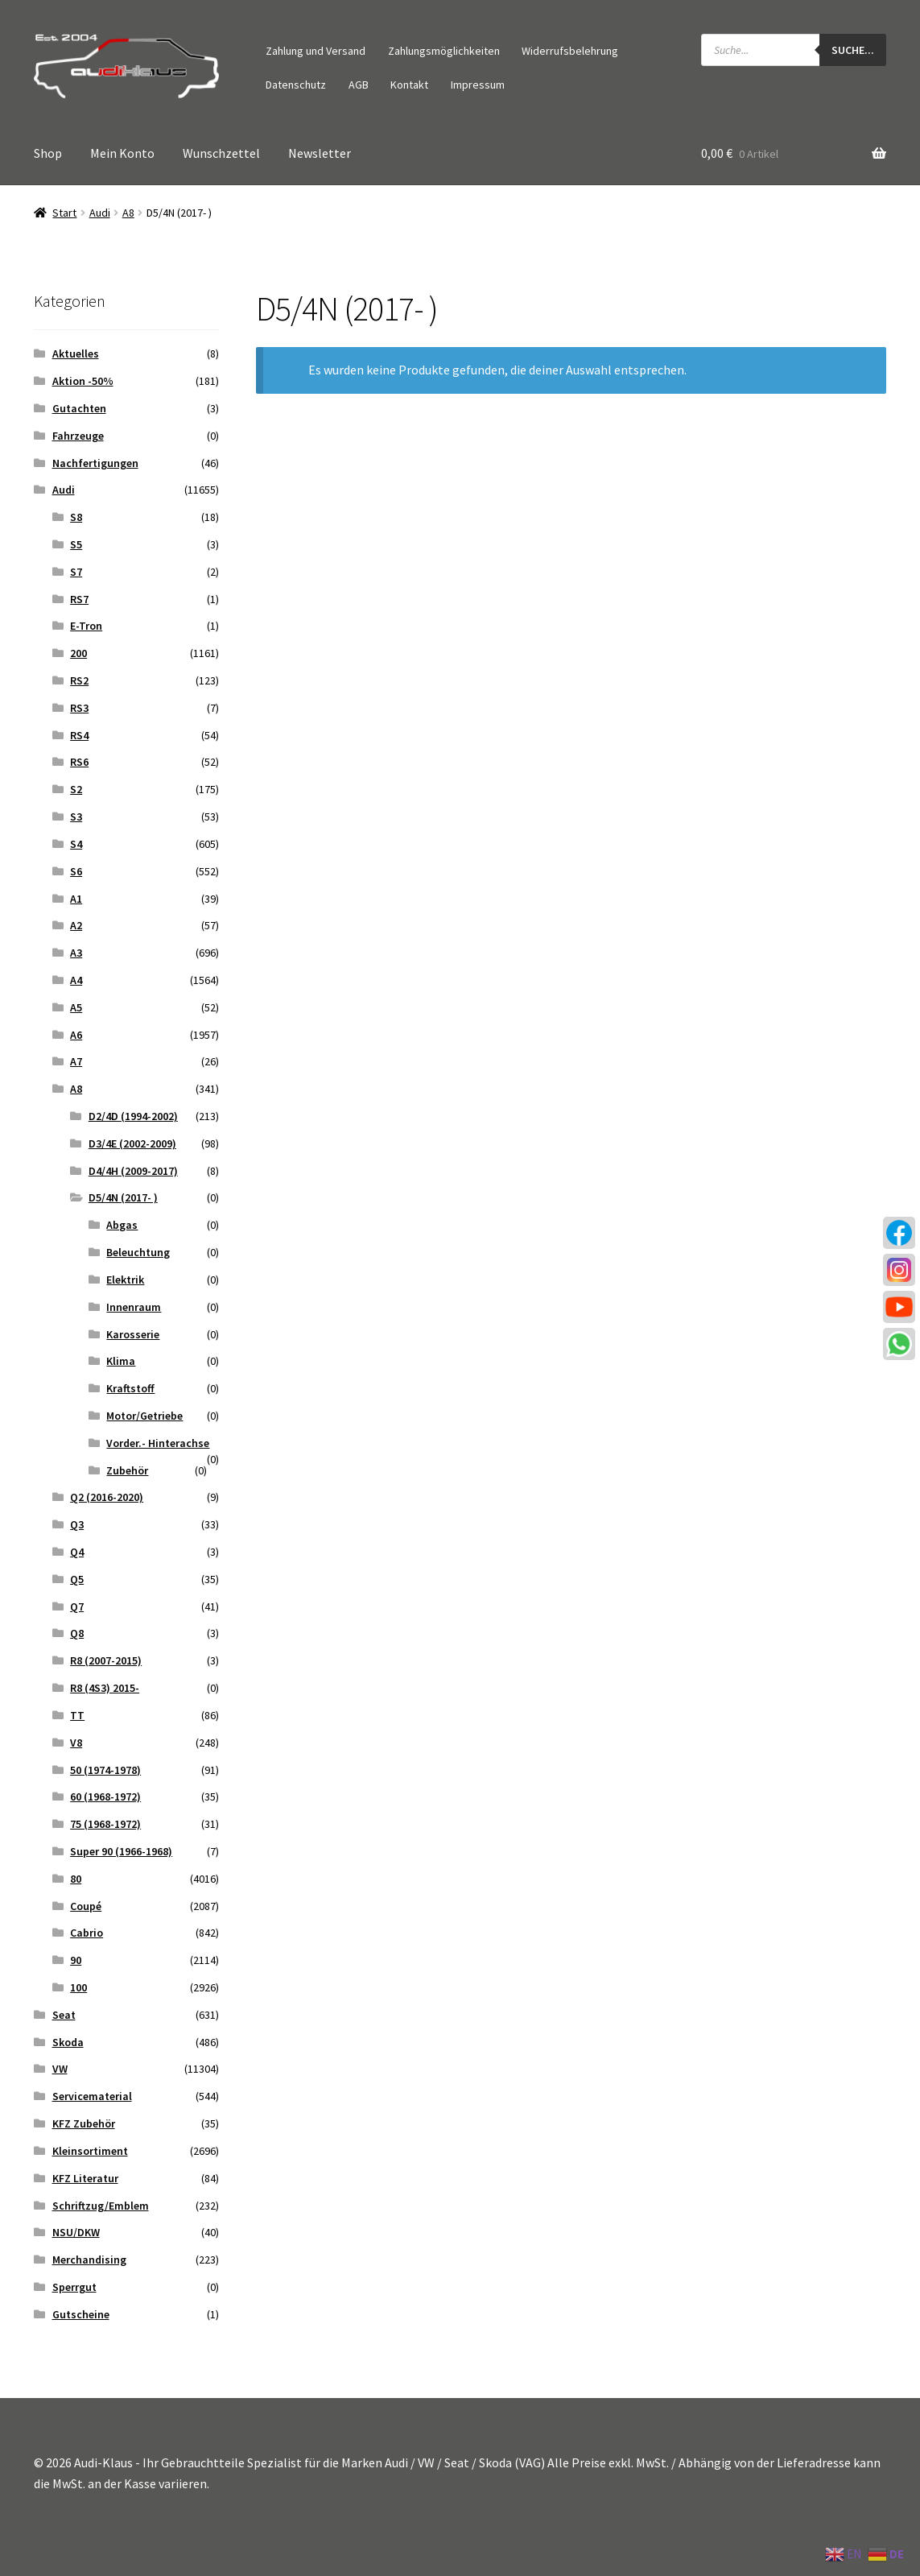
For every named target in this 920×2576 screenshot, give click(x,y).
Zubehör (127, 1470)
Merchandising (89, 2259)
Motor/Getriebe (144, 1415)
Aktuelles (75, 353)
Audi (99, 212)
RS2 (79, 680)
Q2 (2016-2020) (106, 1497)
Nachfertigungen (95, 463)
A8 (128, 212)
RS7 (79, 599)
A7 (76, 1061)
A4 (76, 980)
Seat (64, 2014)
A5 (76, 1007)
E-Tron (86, 625)
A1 (76, 898)
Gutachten (79, 408)
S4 (76, 844)
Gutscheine (80, 2314)
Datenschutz (296, 84)
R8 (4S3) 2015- (104, 1688)
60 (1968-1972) (105, 1796)
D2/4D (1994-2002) (133, 1116)
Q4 (77, 1551)
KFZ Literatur (85, 2178)
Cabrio (86, 1932)
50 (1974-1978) (105, 1770)
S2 (76, 789)
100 (78, 1987)
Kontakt (409, 84)
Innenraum (133, 1307)
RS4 (79, 735)
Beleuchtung (138, 1252)
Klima (120, 1361)
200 (78, 653)
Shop (48, 153)
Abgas (122, 1225)
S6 (76, 871)
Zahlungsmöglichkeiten (444, 50)
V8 (76, 1742)
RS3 (79, 708)
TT (77, 1715)
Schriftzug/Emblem (100, 2205)
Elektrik (125, 1279)
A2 (76, 925)
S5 (76, 544)
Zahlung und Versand (315, 50)
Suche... (852, 50)
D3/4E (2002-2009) (132, 1143)
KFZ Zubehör (83, 2123)
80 (75, 1878)
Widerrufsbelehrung (570, 50)
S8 (76, 517)
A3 (76, 952)
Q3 (77, 1524)
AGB (359, 84)
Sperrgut (74, 2287)
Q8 (77, 1633)
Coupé (85, 1906)
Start (64, 212)
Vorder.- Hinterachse (157, 1443)
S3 (76, 816)
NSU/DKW (76, 2232)
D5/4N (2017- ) (123, 1197)
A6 (76, 1035)
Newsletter (319, 153)
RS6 (79, 762)
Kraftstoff (130, 1388)
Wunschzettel (221, 153)
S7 (76, 571)
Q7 (77, 1606)
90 (75, 1960)
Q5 (77, 1579)
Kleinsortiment (90, 2151)
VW (60, 2068)
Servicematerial (92, 2096)
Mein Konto (122, 153)
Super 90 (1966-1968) (121, 1851)
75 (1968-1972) (105, 1824)
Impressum (478, 84)
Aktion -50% (82, 381)
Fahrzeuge (78, 435)
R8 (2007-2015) (106, 1660)
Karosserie (132, 1334)
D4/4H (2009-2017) (133, 1171)
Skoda (68, 2042)
